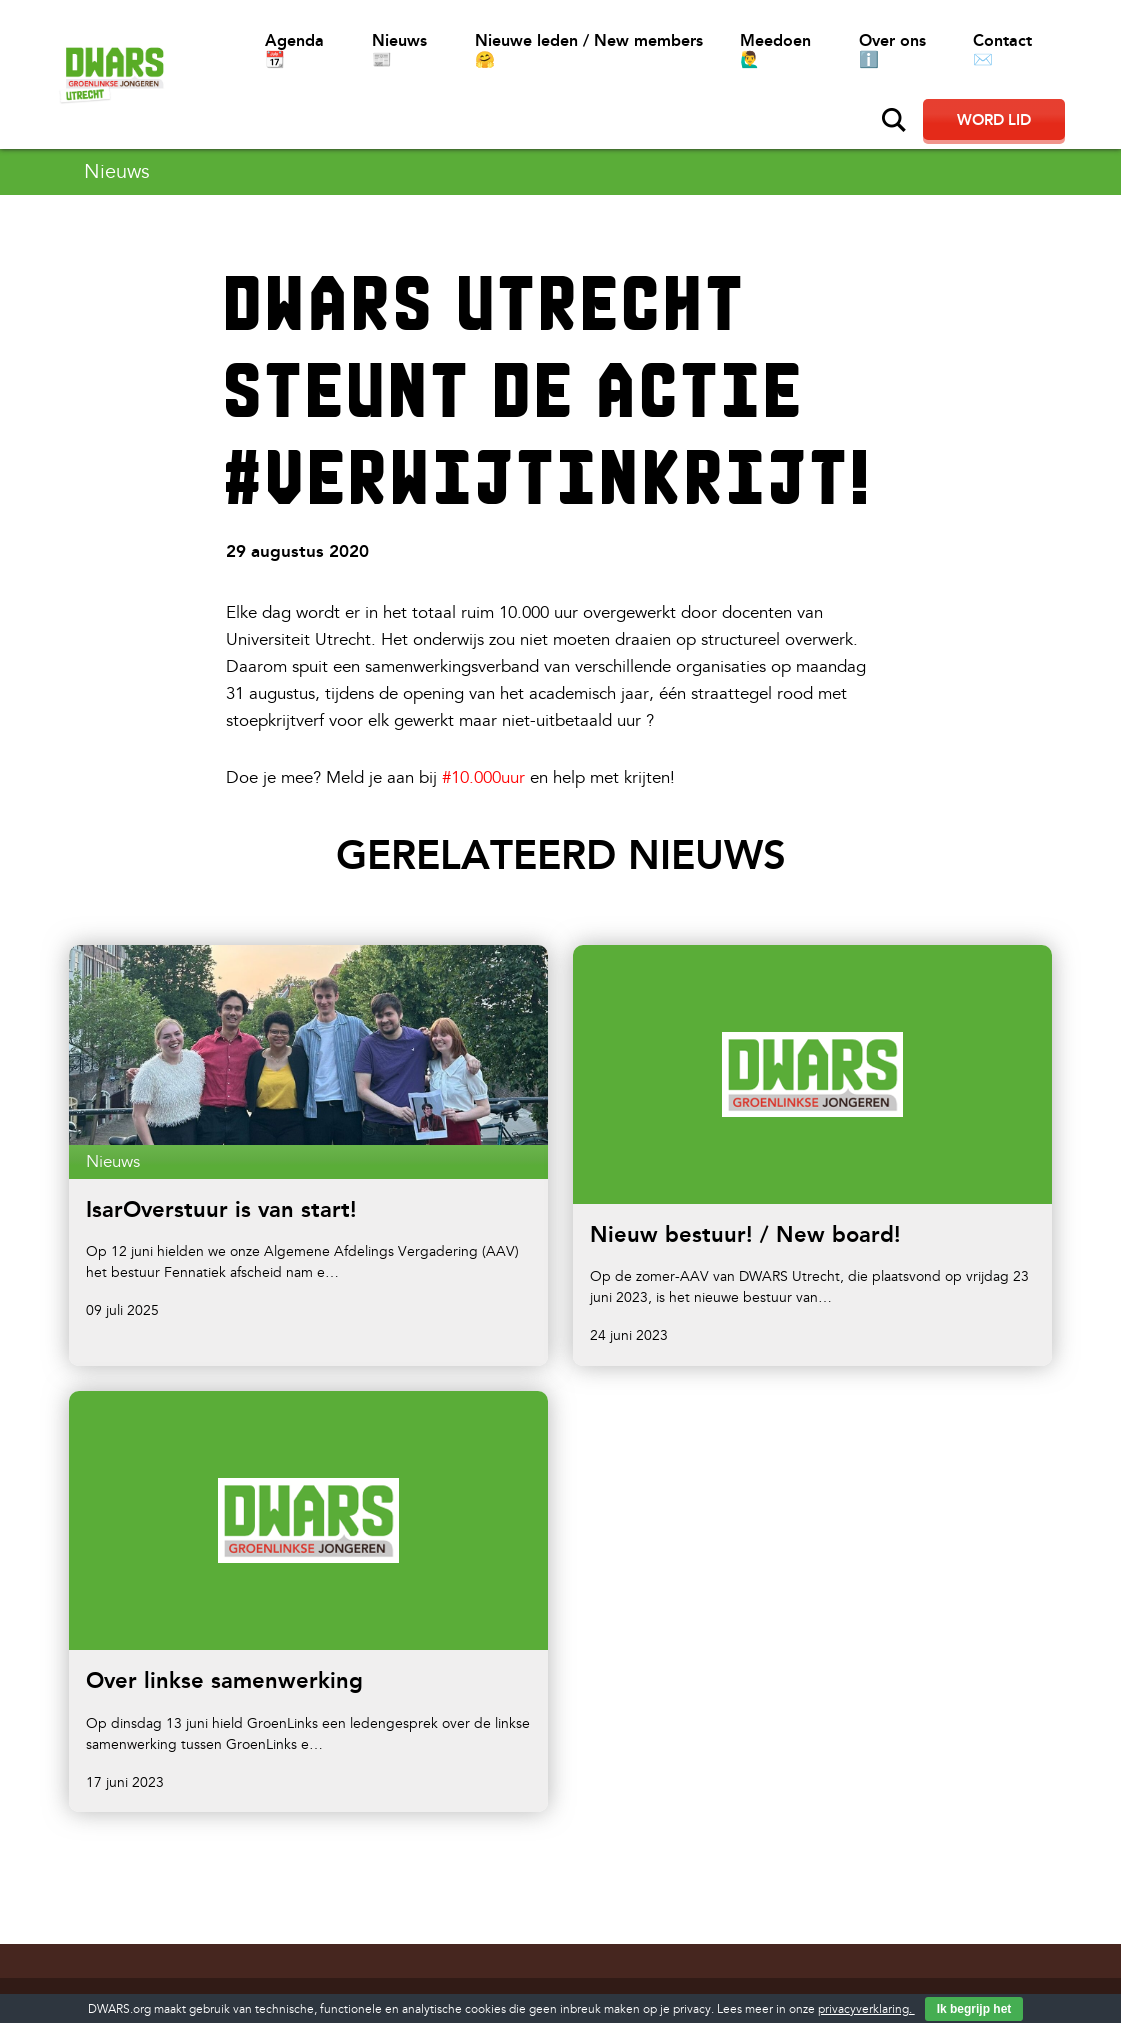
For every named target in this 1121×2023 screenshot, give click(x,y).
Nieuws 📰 (399, 50)
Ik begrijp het (974, 2009)
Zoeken (894, 120)
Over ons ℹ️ (892, 50)
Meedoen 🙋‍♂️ (775, 50)
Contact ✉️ (1002, 50)
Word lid (994, 120)
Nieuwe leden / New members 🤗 (589, 50)
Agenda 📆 (294, 50)
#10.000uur (483, 777)
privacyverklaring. (866, 2009)
